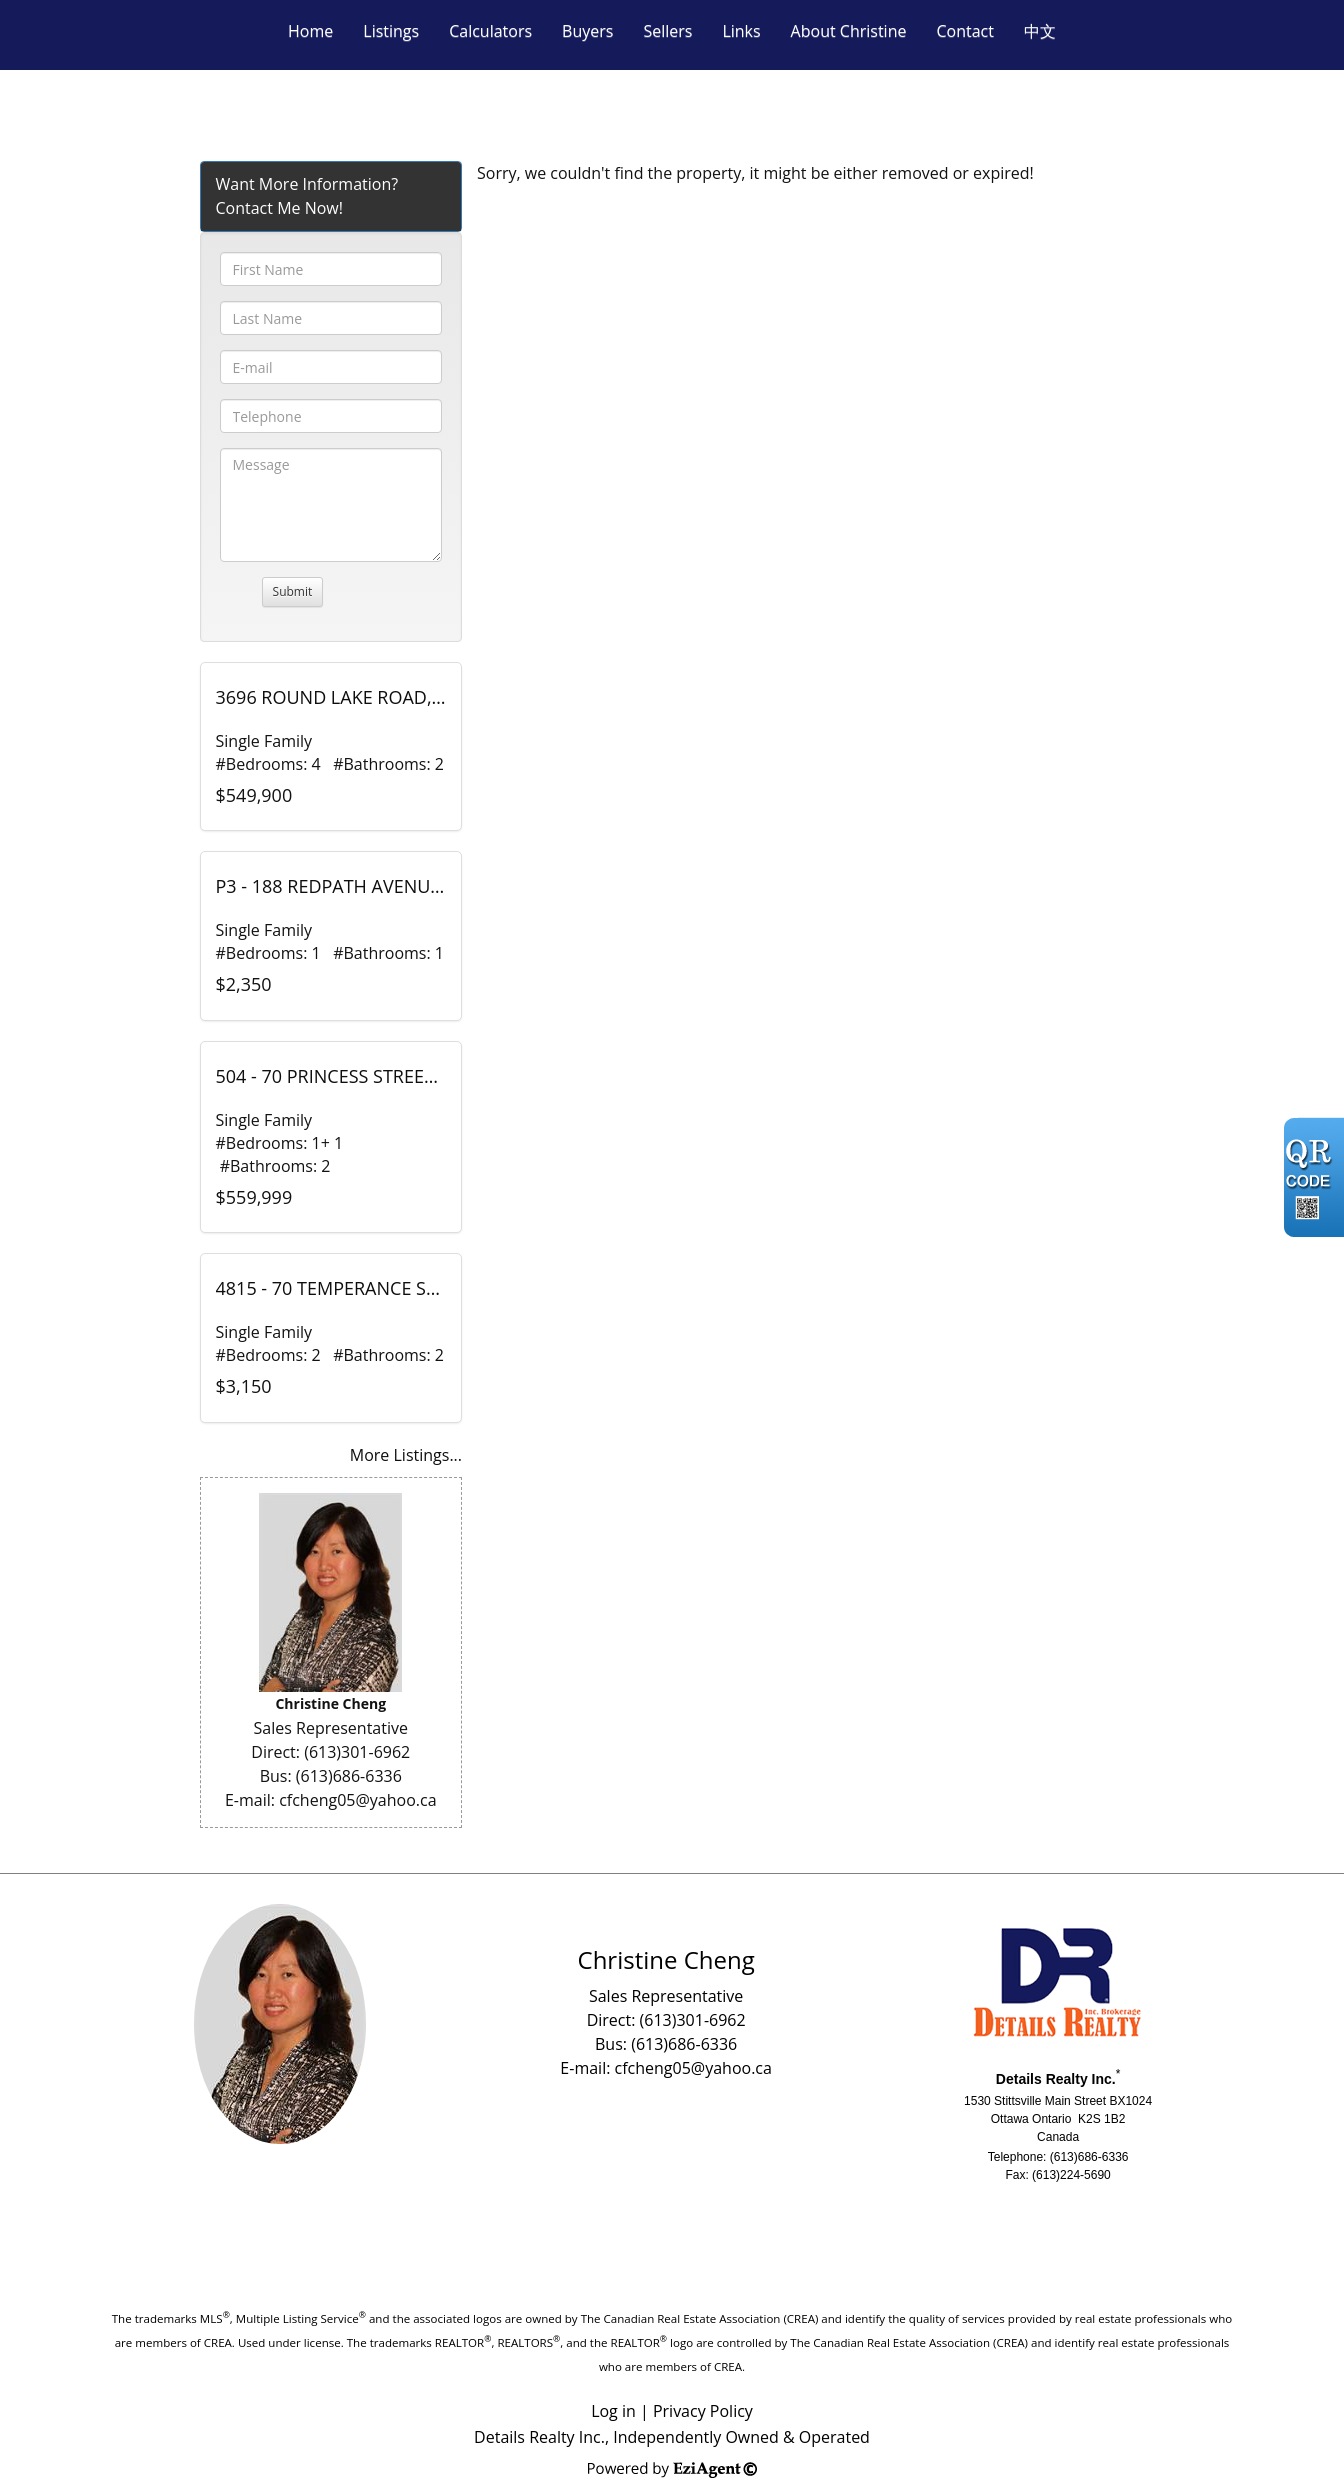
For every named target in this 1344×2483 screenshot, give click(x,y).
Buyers (587, 31)
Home (310, 31)
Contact (964, 31)
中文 (1040, 31)
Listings (391, 31)
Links (741, 31)
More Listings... (406, 1455)
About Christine (849, 31)
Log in (613, 2411)
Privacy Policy (703, 2411)
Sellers (667, 31)
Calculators (490, 31)
